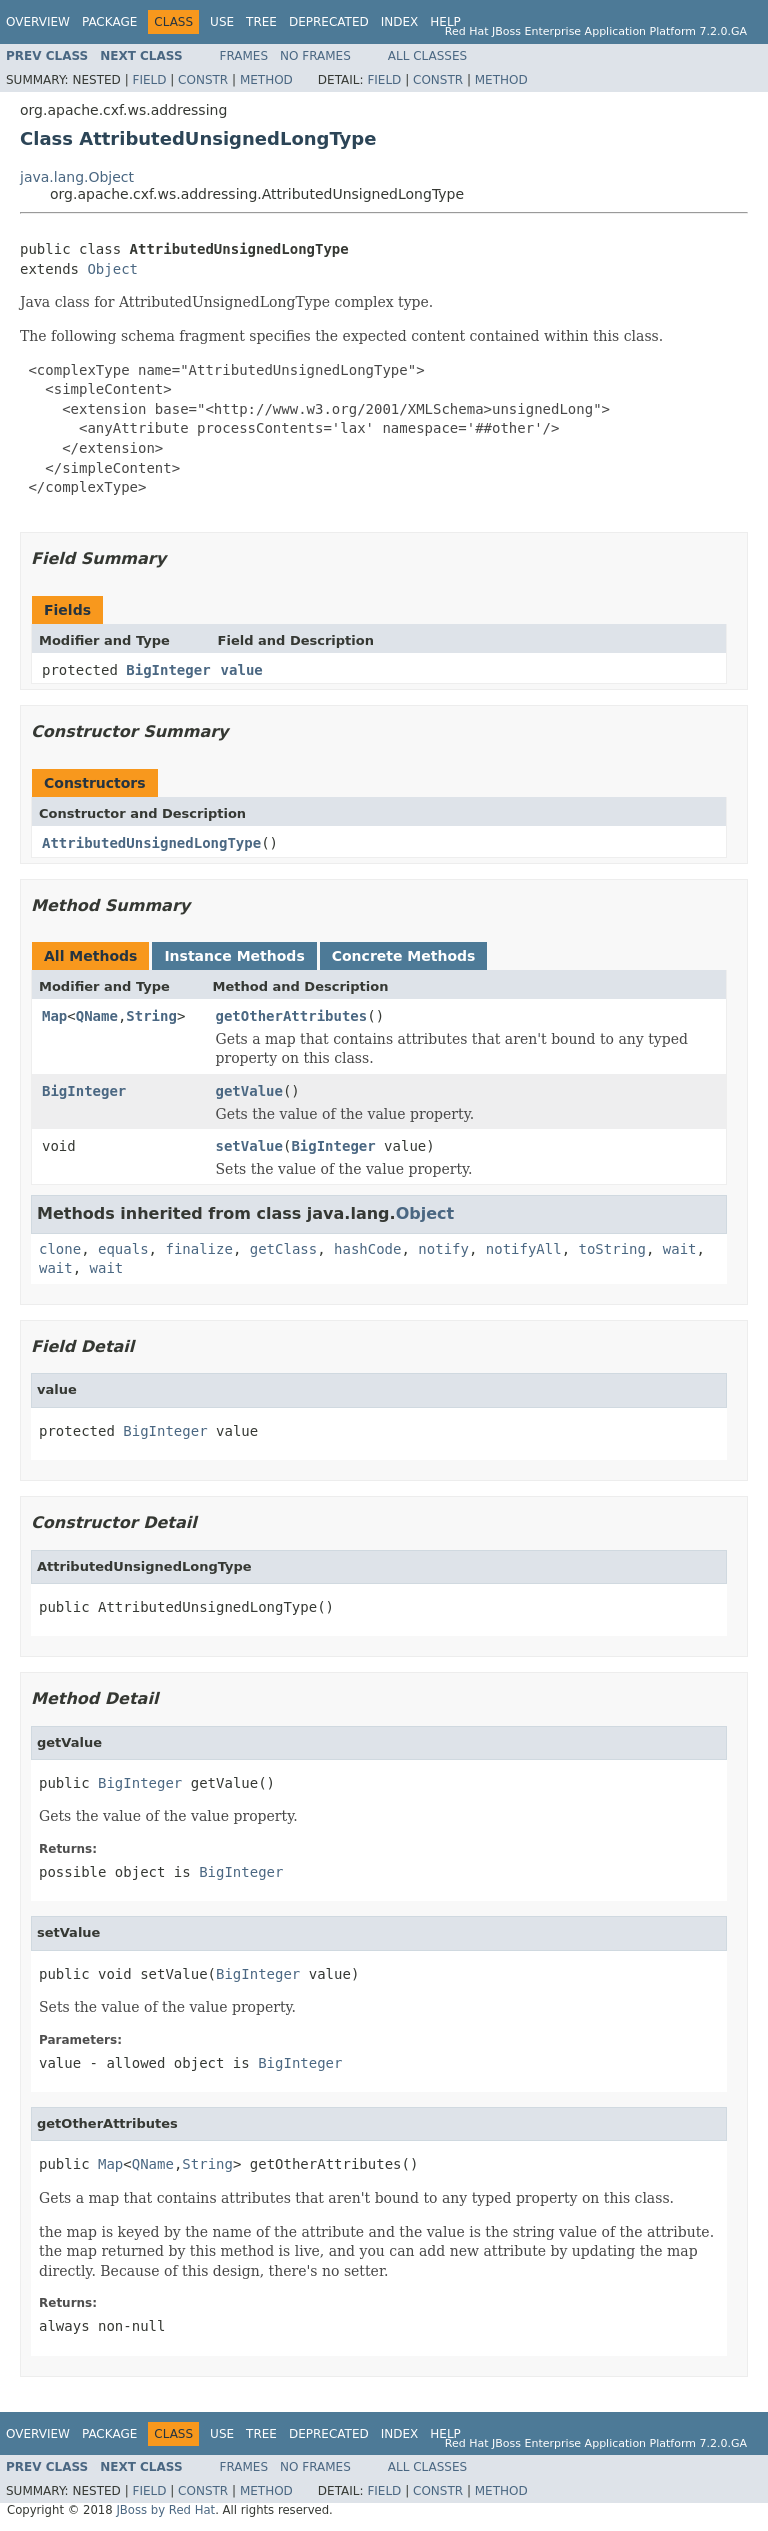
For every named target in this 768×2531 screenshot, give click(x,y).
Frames (244, 56)
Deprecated (329, 22)
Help (445, 22)
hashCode (367, 1249)
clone (60, 1249)
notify (443, 1249)
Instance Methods (234, 956)
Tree (261, 22)
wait (680, 1249)
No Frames (315, 56)
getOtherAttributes (292, 1016)
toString (612, 1249)
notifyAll (524, 1249)
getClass (283, 1249)
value (242, 670)
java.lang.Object (77, 177)
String (151, 1016)
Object (112, 269)
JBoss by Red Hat (165, 2510)
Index (400, 22)
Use (222, 22)
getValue (249, 1091)
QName (97, 1016)
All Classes (427, 56)
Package (109, 22)
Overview (38, 22)
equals (123, 1249)
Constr (203, 80)
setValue (249, 1146)
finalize (198, 1249)
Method (266, 80)
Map (54, 1016)
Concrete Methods (404, 956)
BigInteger (168, 670)
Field (149, 80)
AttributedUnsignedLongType (151, 843)
